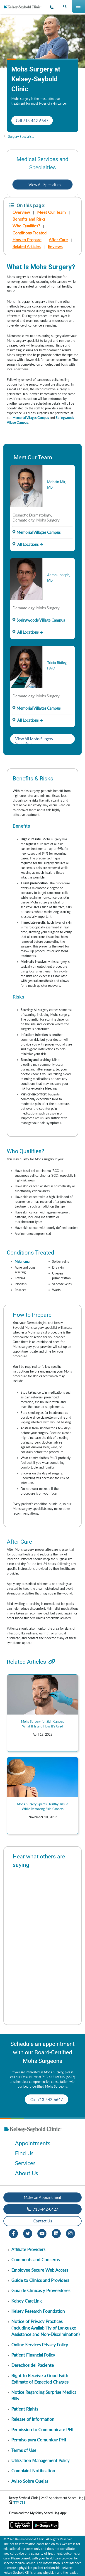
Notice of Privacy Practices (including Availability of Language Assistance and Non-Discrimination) (45, 2328)
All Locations (25, 544)
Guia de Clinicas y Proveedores (40, 2290)
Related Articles (26, 246)
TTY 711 (17, 2503)
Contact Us (42, 2221)
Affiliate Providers (28, 2249)
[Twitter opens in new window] (27, 2233)
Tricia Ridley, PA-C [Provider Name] (57, 665)
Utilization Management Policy (40, 2460)
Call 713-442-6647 (32, 120)
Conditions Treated (29, 232)
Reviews (55, 246)
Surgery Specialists (21, 136)
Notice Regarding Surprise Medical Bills (44, 2395)
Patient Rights (24, 2408)
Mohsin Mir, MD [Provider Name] (56, 485)
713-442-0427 (42, 2209)
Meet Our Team (51, 212)
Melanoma (22, 1261)
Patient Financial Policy (33, 2354)
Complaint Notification (33, 2470)
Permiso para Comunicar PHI (38, 2439)
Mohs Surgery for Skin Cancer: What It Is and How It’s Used (42, 1724)
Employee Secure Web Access (39, 2270)
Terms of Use (23, 2450)
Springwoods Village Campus (41, 620)
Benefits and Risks (28, 219)
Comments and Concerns (35, 2259)
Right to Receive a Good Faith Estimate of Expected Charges (39, 2378)
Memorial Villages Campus (30, 418)
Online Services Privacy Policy (39, 2344)
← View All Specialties (42, 184)
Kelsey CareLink (26, 2300)
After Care (58, 239)
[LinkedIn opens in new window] (56, 2233)
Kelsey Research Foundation (38, 2311)
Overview (21, 212)
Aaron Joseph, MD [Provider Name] (58, 578)
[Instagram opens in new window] (70, 2233)
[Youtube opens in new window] (42, 2233)
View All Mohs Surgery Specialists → (34, 740)
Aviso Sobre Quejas (29, 2481)
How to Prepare (26, 239)
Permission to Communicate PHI (42, 2429)
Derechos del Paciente (32, 2365)
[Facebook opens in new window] (13, 2233)
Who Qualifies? (26, 225)
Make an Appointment (42, 2197)
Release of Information (32, 2419)
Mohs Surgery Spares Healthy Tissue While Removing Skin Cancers (42, 1806)
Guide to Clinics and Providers (40, 2280)
